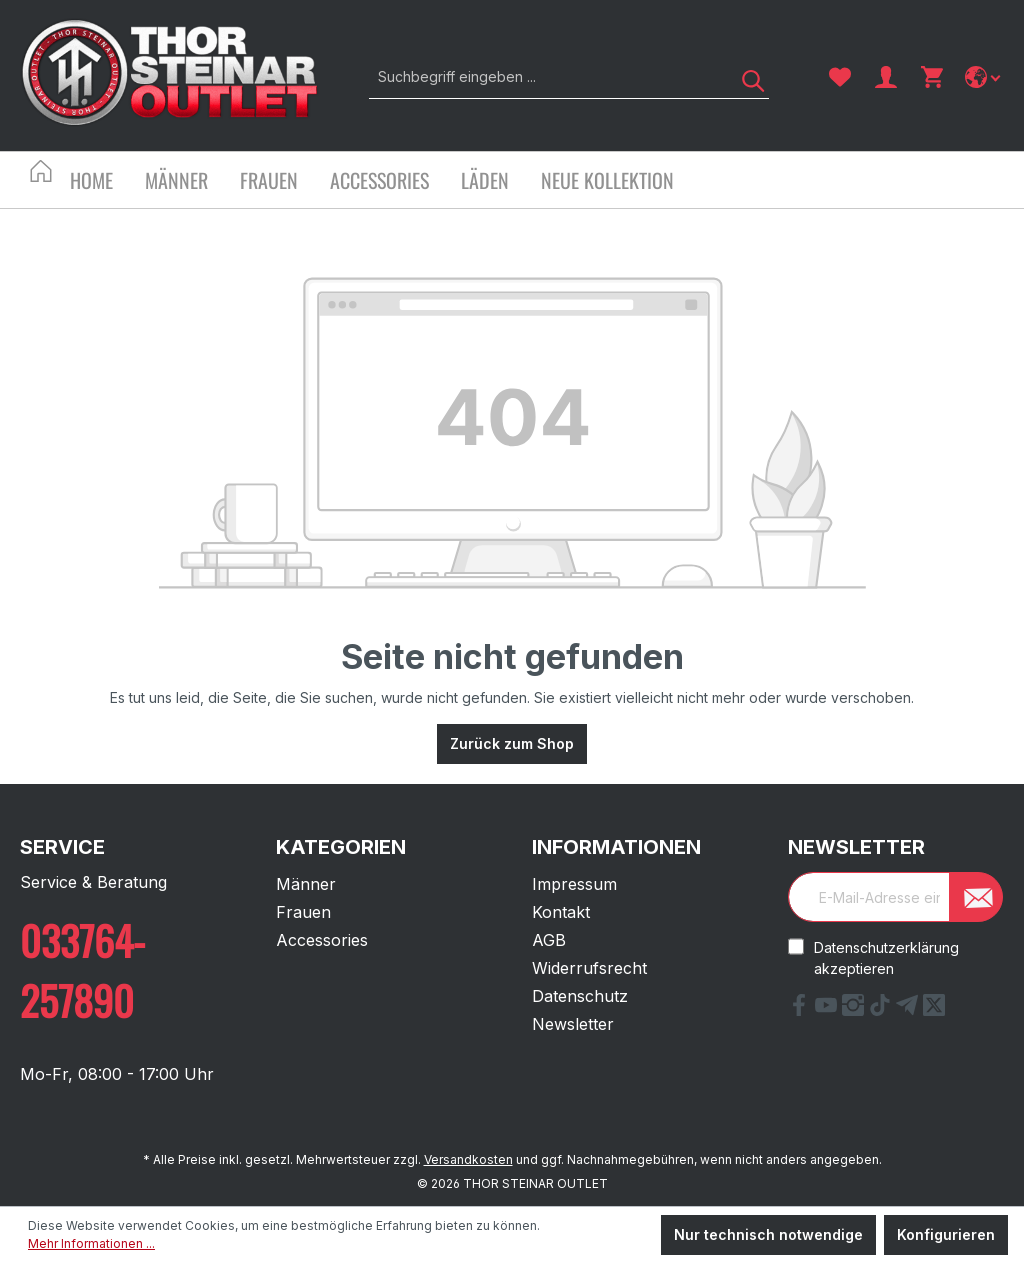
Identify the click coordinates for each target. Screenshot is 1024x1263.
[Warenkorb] (932, 77)
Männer (306, 884)
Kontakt (561, 912)
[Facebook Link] (801, 1010)
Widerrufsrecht (589, 968)
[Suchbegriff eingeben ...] (546, 76)
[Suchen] (746, 76)
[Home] (107, 182)
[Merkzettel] (840, 77)
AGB (549, 940)
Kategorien (341, 847)
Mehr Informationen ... (91, 1243)
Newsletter (573, 1024)
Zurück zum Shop (512, 743)
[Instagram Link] (855, 1010)
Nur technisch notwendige (768, 1234)
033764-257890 (82, 970)
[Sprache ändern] (984, 77)
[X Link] (934, 1010)
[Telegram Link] (909, 1010)
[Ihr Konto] (886, 77)
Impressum (574, 884)
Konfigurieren (946, 1234)
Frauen (303, 912)
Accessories (322, 940)
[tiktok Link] (882, 1010)
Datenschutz (580, 996)
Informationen (616, 847)
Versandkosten (468, 1159)
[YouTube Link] (828, 1010)
